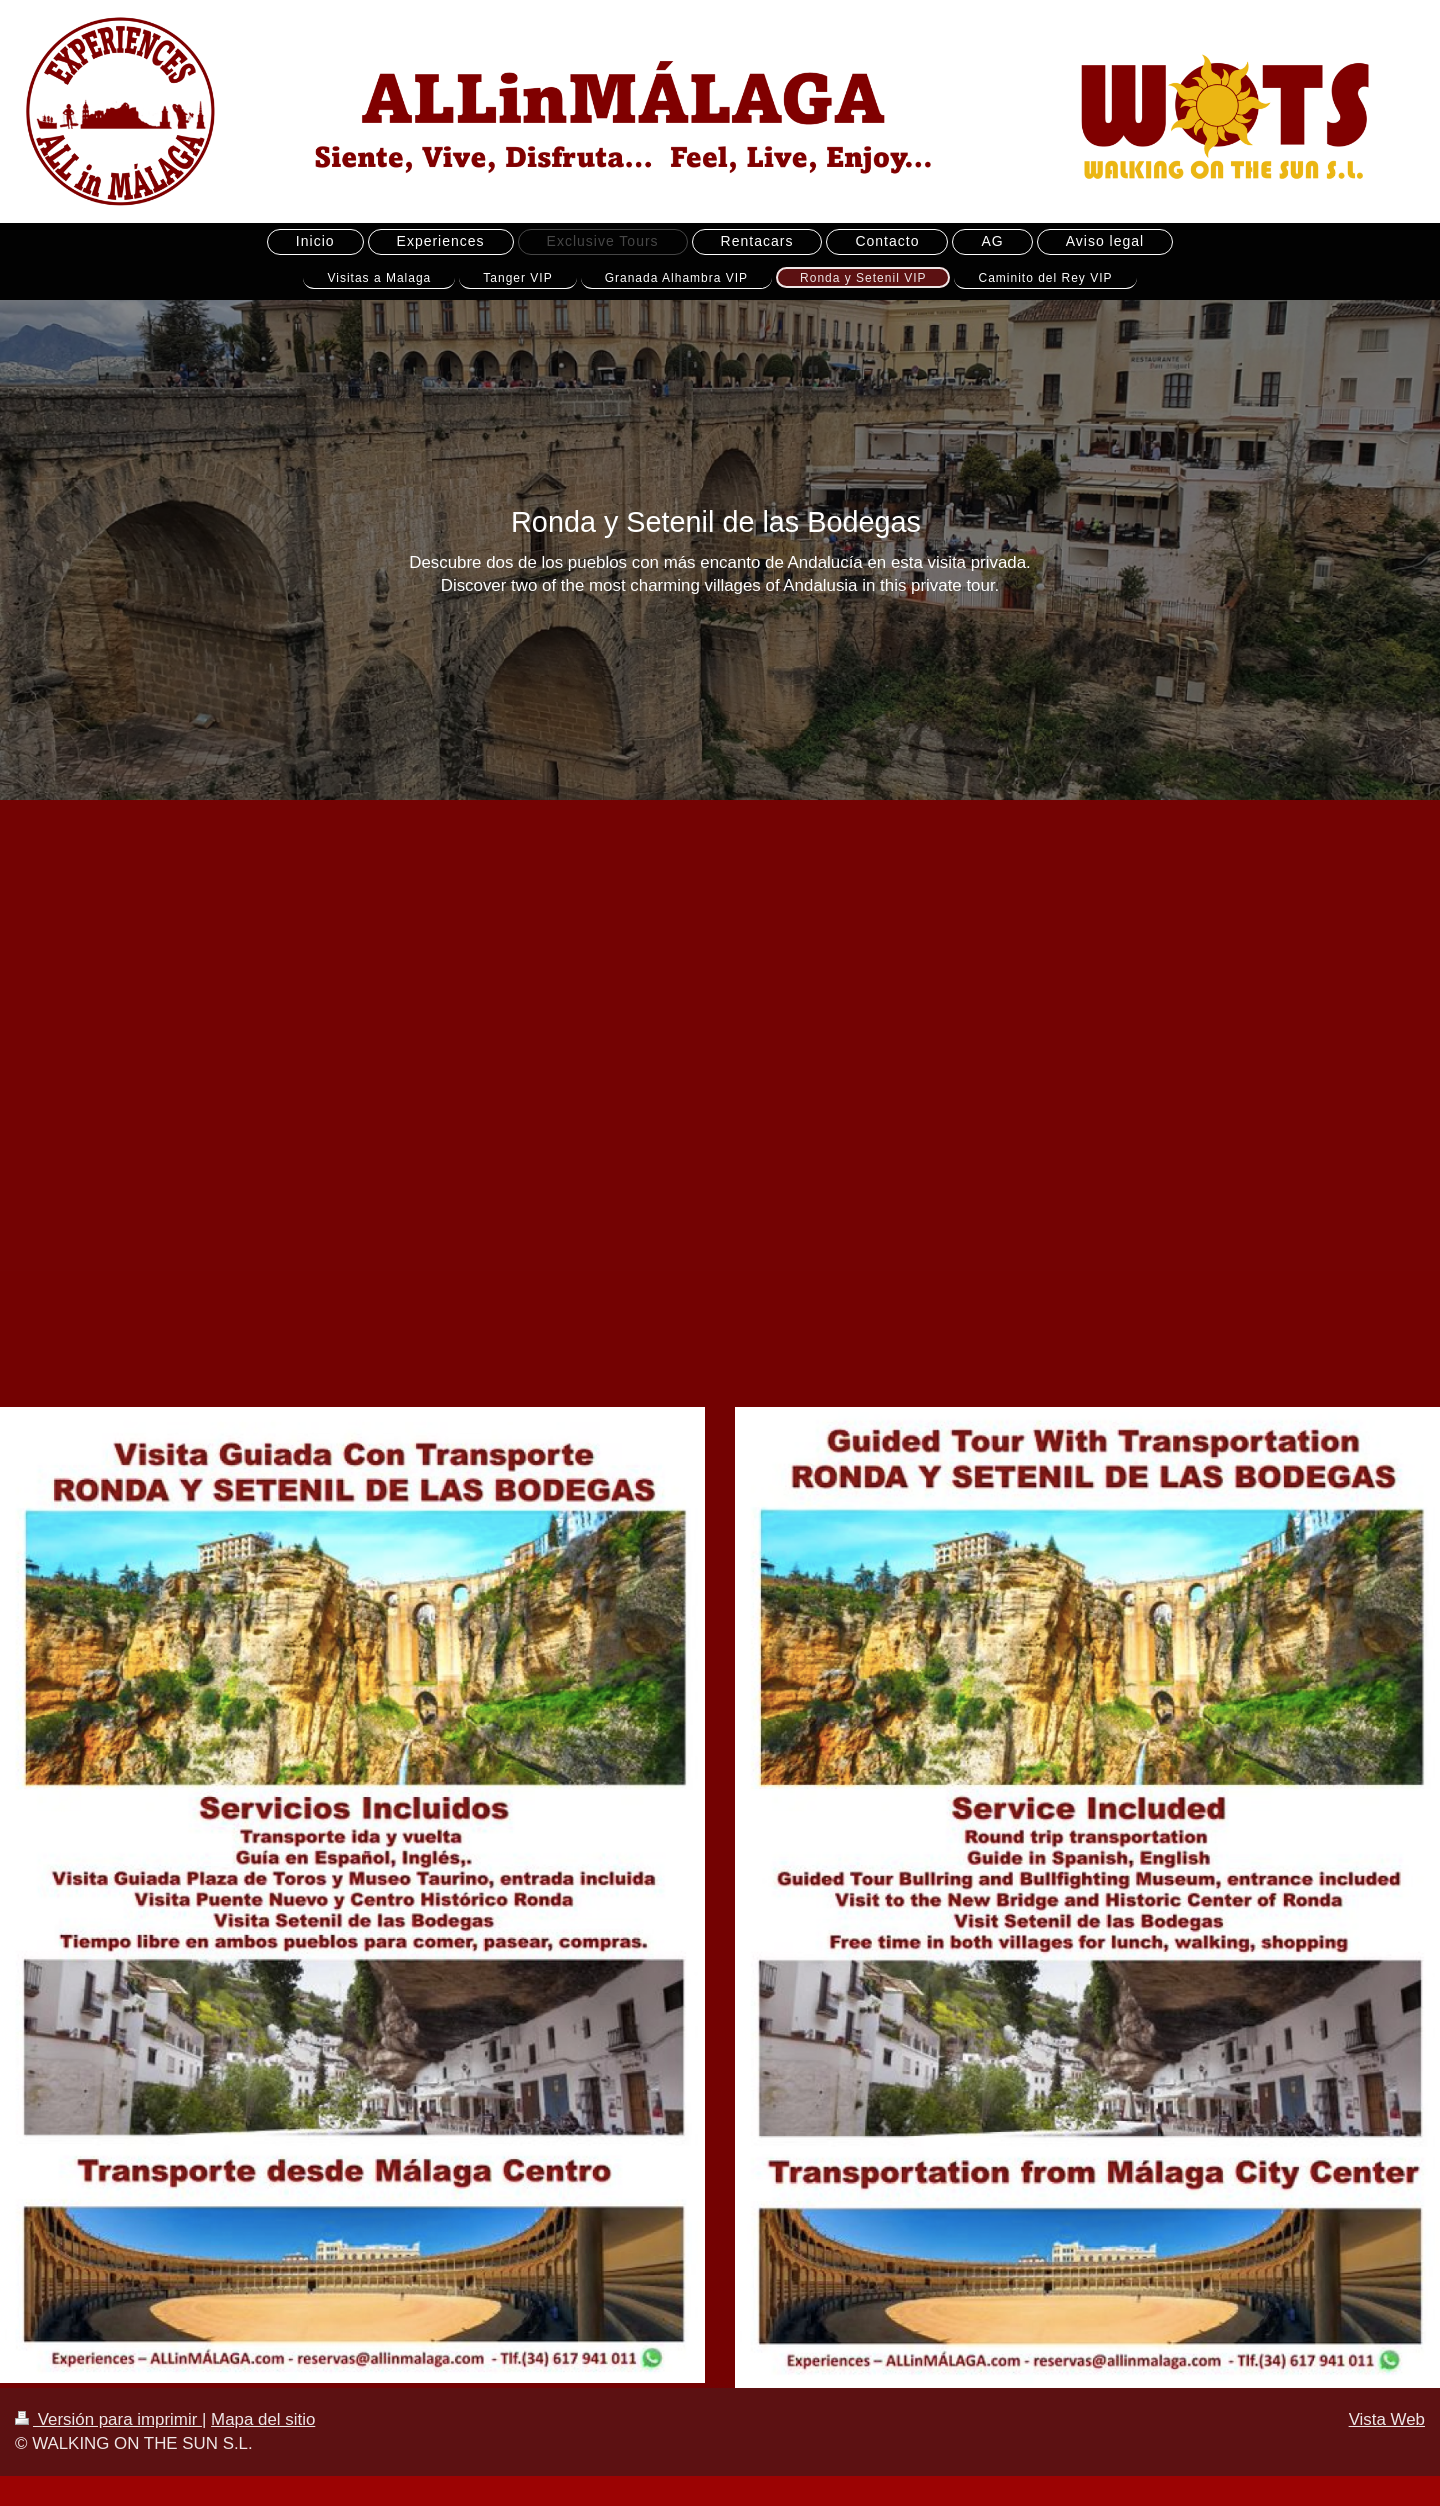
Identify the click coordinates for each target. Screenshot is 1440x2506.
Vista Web (1387, 2419)
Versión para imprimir (108, 2419)
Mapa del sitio (263, 2419)
